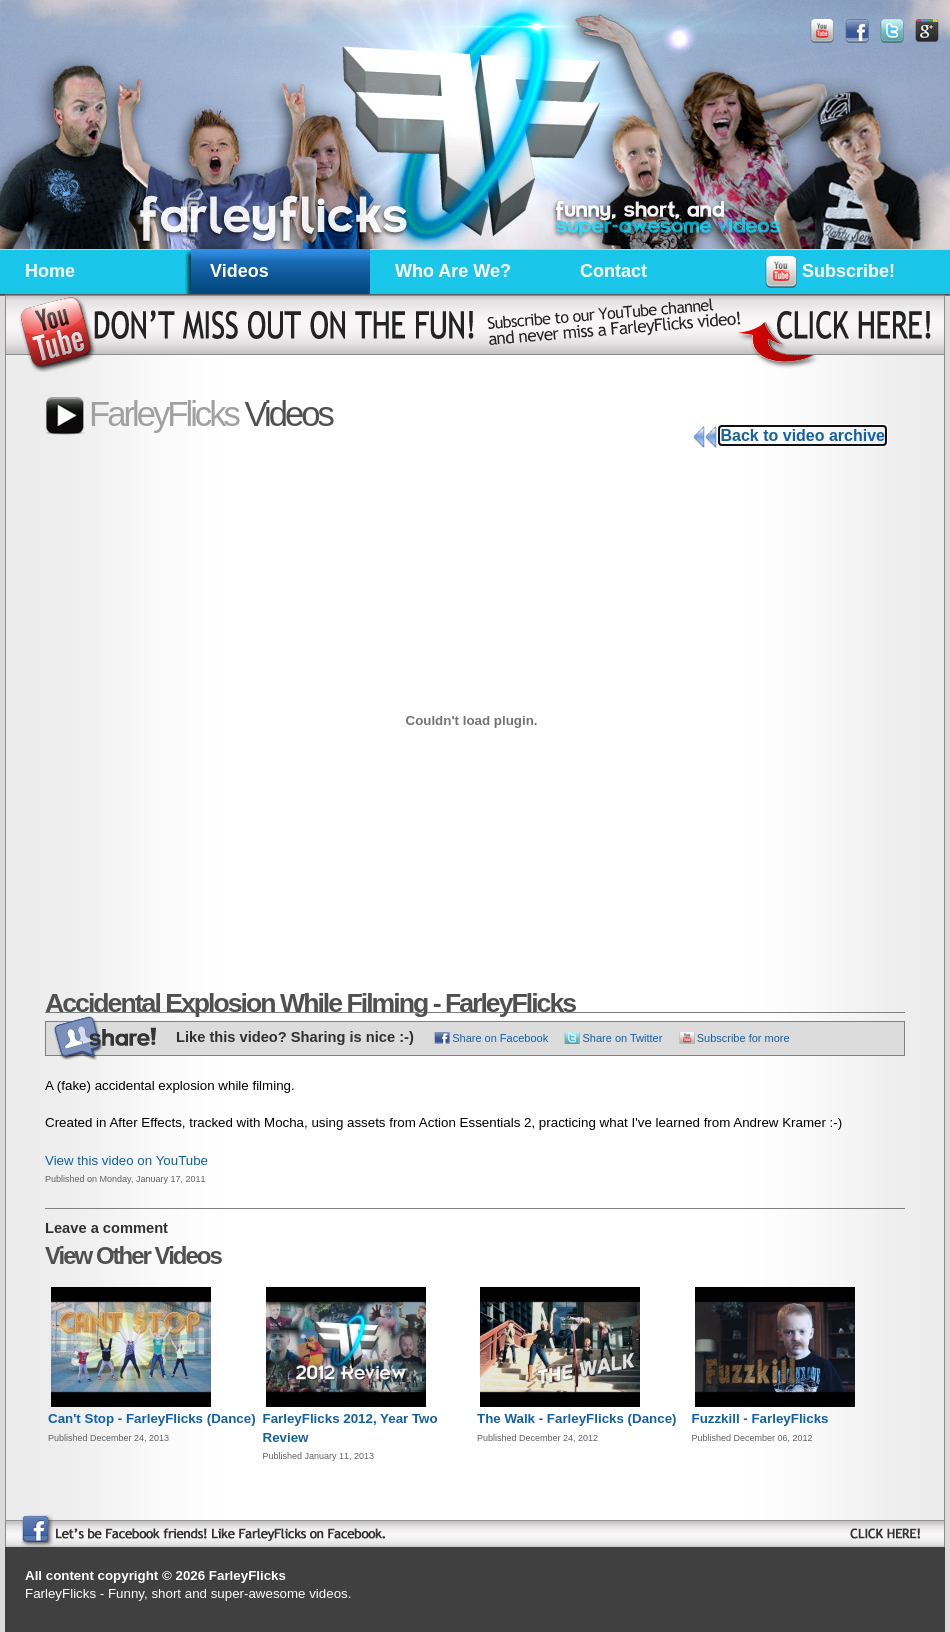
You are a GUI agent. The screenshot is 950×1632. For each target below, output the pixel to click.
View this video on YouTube (126, 1160)
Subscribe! (830, 274)
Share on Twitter (622, 1038)
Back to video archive (802, 435)
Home (50, 271)
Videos (239, 271)
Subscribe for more (743, 1038)
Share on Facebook (500, 1038)
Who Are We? (453, 271)
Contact (613, 271)
